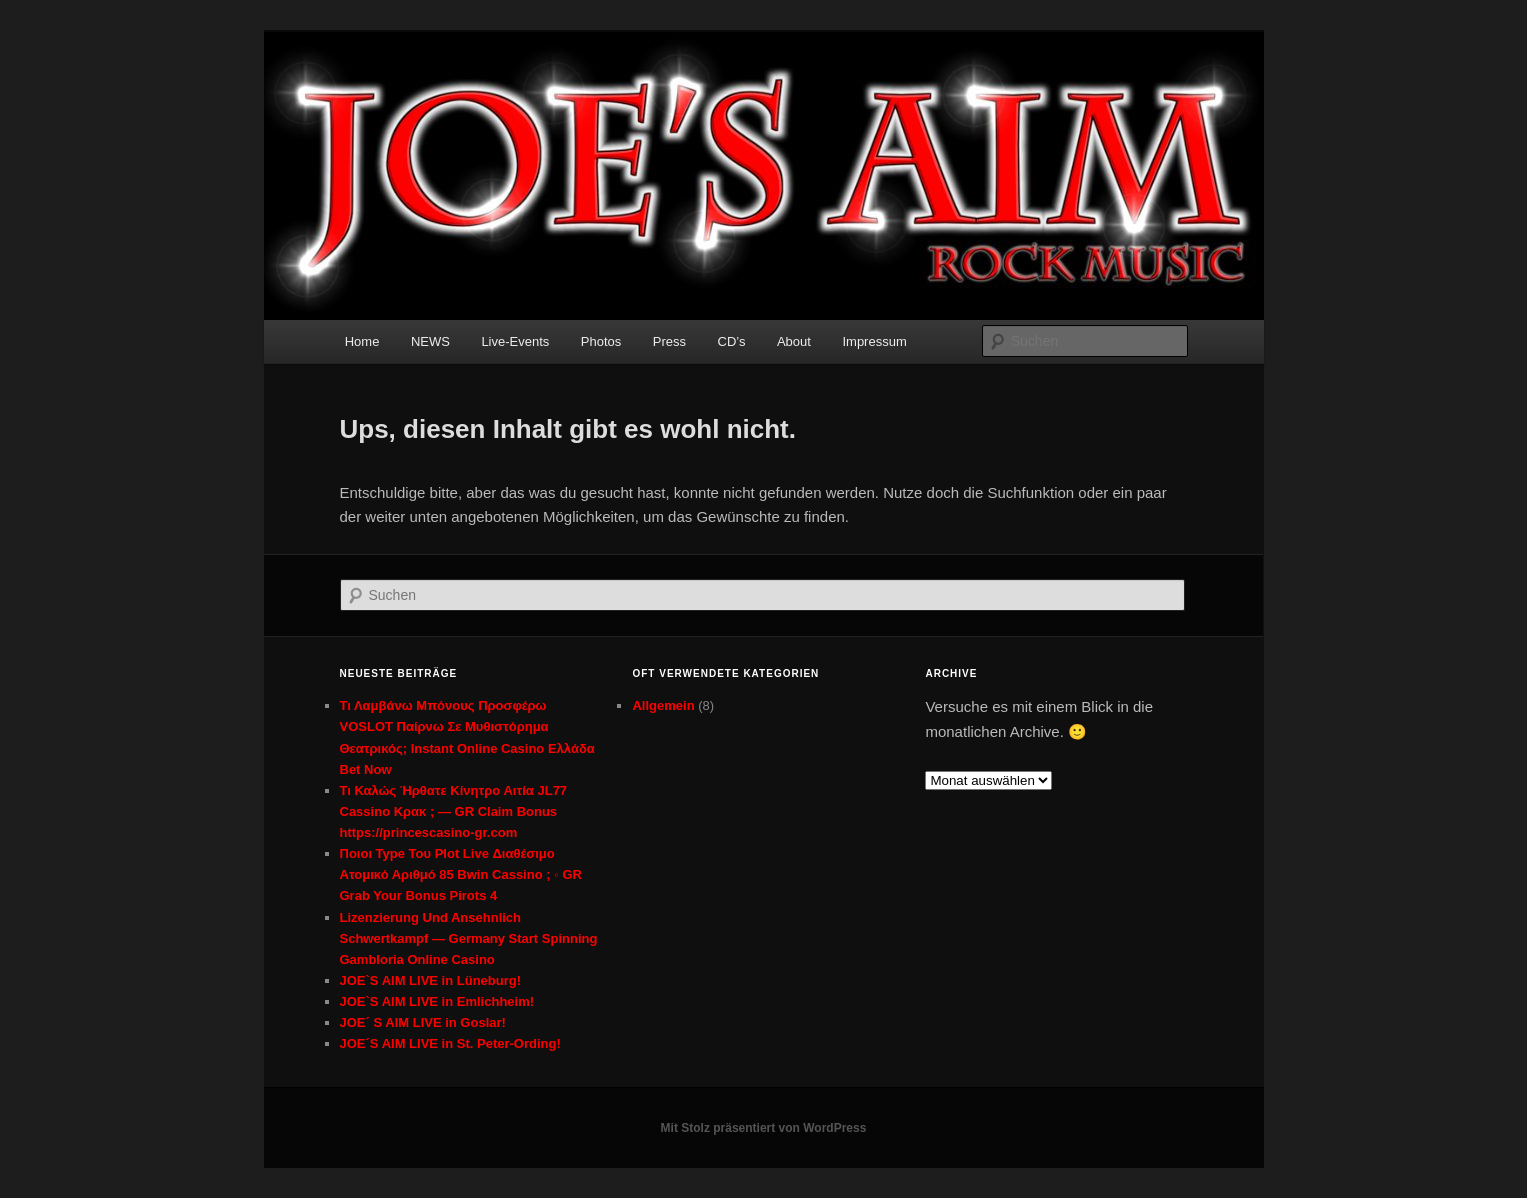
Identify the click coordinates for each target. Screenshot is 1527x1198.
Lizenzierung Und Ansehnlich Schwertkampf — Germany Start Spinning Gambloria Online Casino (469, 938)
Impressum (874, 341)
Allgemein (663, 705)
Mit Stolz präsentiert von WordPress (764, 1128)
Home (362, 341)
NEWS (430, 341)
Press (669, 341)
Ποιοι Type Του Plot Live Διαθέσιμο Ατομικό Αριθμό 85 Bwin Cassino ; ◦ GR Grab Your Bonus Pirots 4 (461, 874)
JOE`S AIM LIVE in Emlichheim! (437, 1001)
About (794, 341)
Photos (601, 341)
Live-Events (515, 341)
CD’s (732, 341)
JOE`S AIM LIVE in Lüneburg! (431, 980)
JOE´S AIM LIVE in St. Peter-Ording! (450, 1043)
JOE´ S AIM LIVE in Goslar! (423, 1022)
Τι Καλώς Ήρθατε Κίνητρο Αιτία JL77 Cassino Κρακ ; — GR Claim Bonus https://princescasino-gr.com (454, 811)
